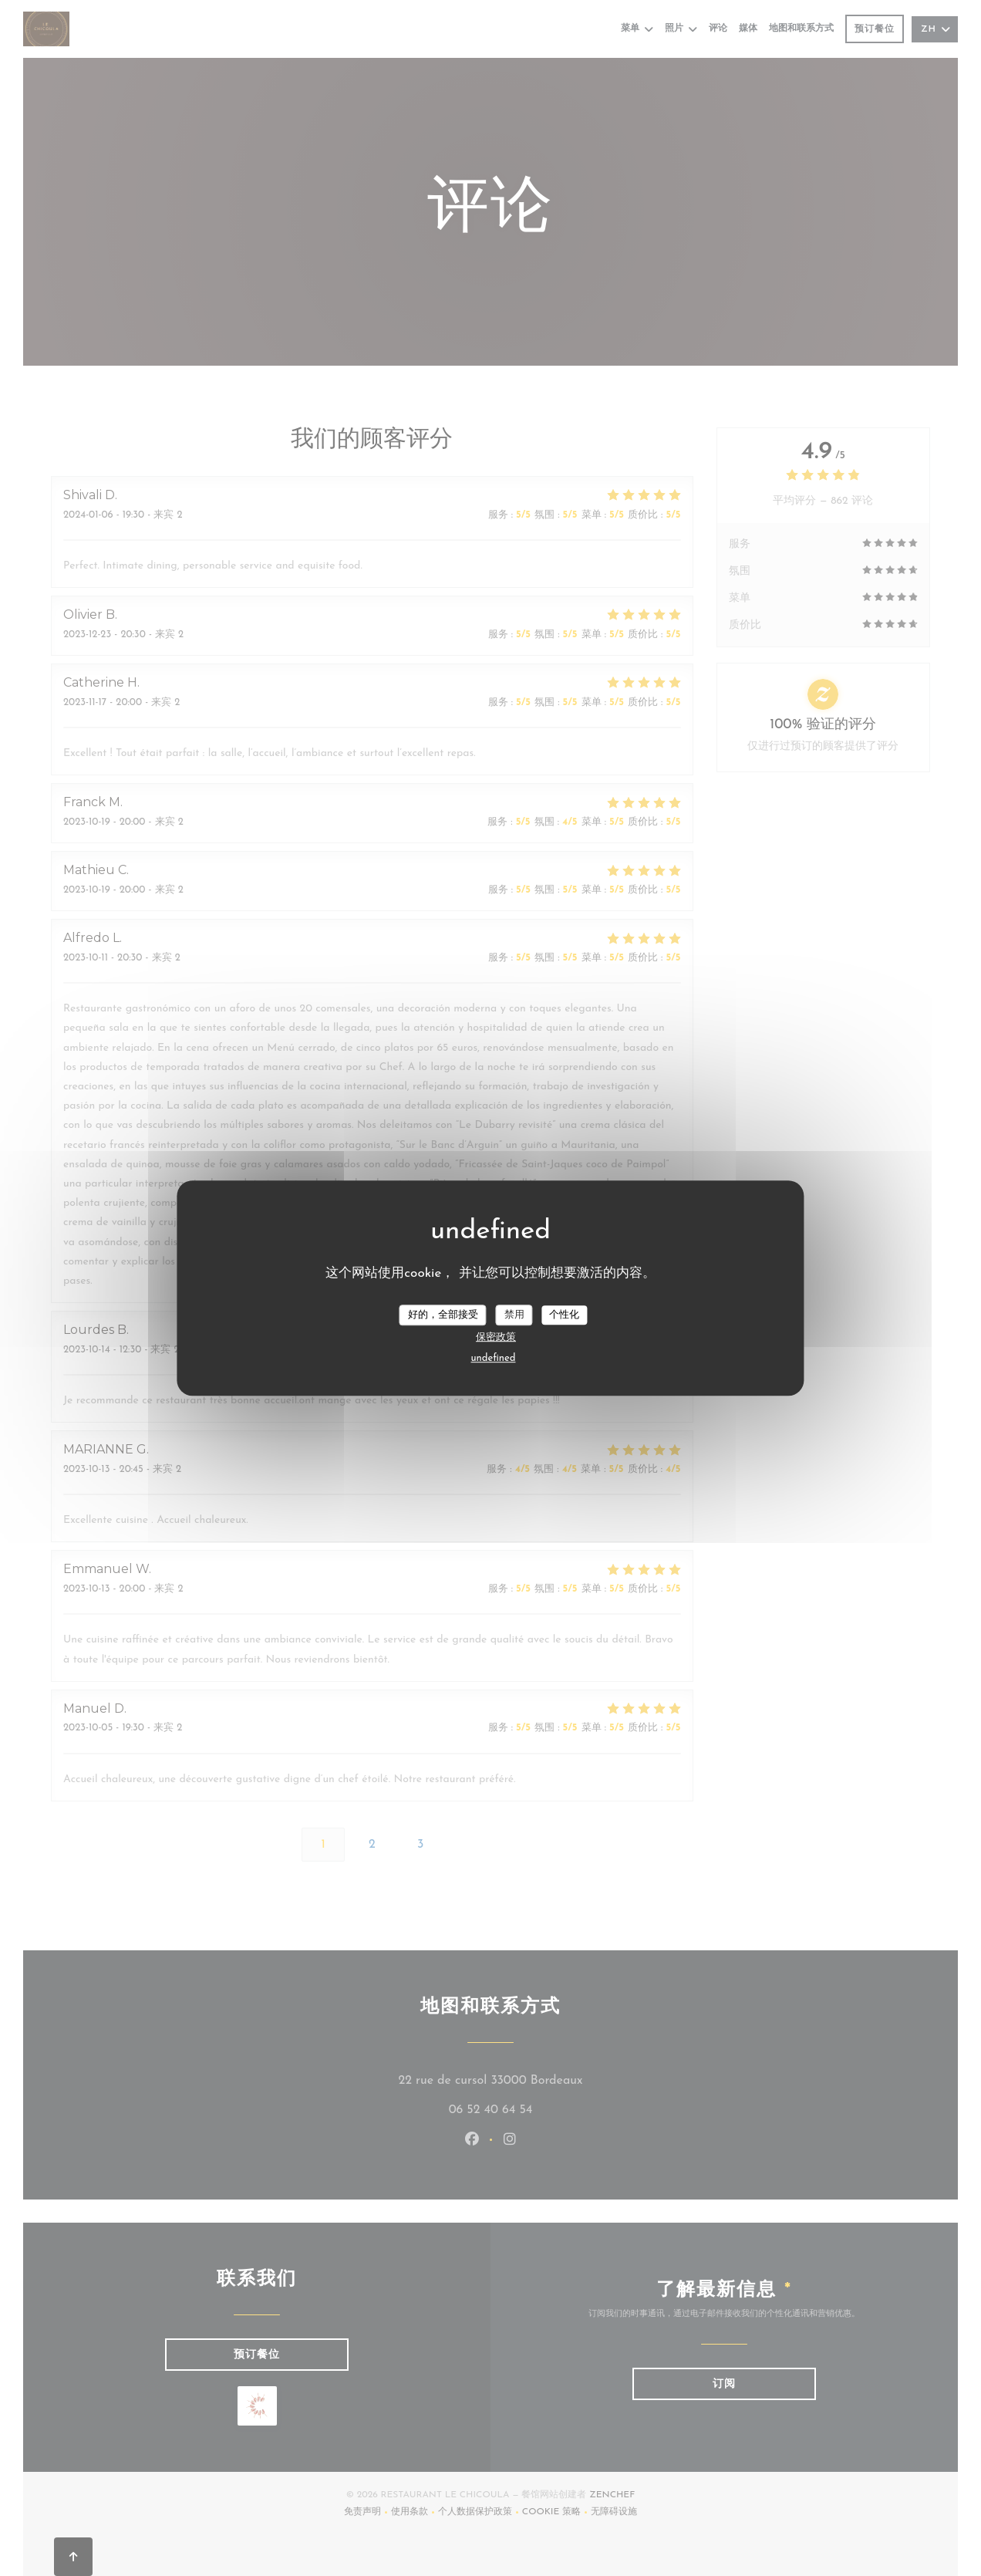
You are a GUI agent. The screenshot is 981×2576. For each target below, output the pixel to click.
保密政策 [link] (496, 1337)
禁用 (514, 1315)
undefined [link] (493, 1358)
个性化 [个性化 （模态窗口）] (564, 1315)
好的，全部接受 (443, 1315)
